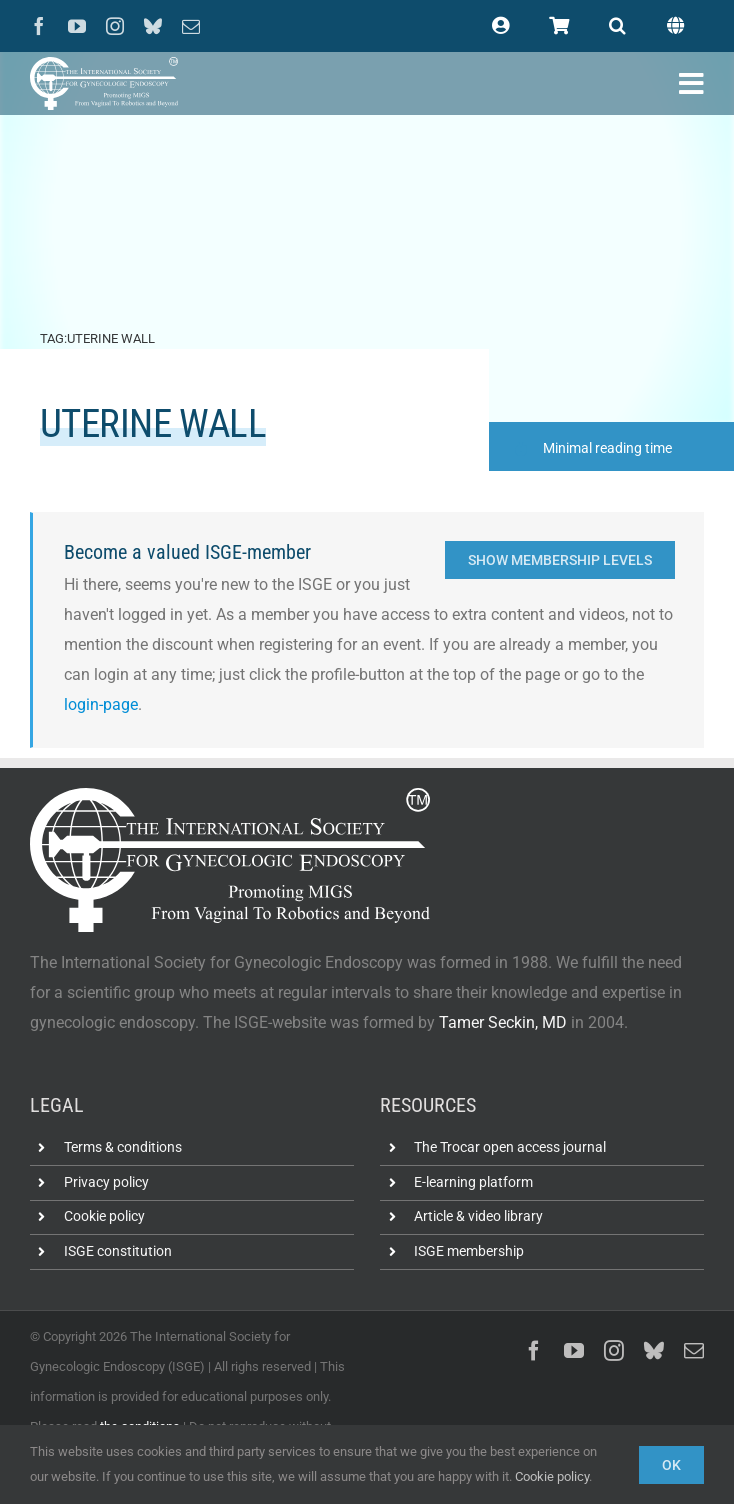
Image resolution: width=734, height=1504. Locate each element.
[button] (617, 26)
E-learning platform (473, 1182)
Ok (671, 1465)
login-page (101, 704)
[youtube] (77, 26)
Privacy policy (106, 1182)
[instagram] (115, 26)
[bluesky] (153, 26)
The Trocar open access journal (510, 1147)
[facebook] (39, 26)
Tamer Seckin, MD (503, 1022)
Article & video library (478, 1216)
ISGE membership (469, 1251)
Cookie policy (104, 1216)
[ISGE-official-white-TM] (104, 64)
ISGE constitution (118, 1251)
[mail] (191, 26)
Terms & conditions (123, 1147)
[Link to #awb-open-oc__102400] (691, 84)
